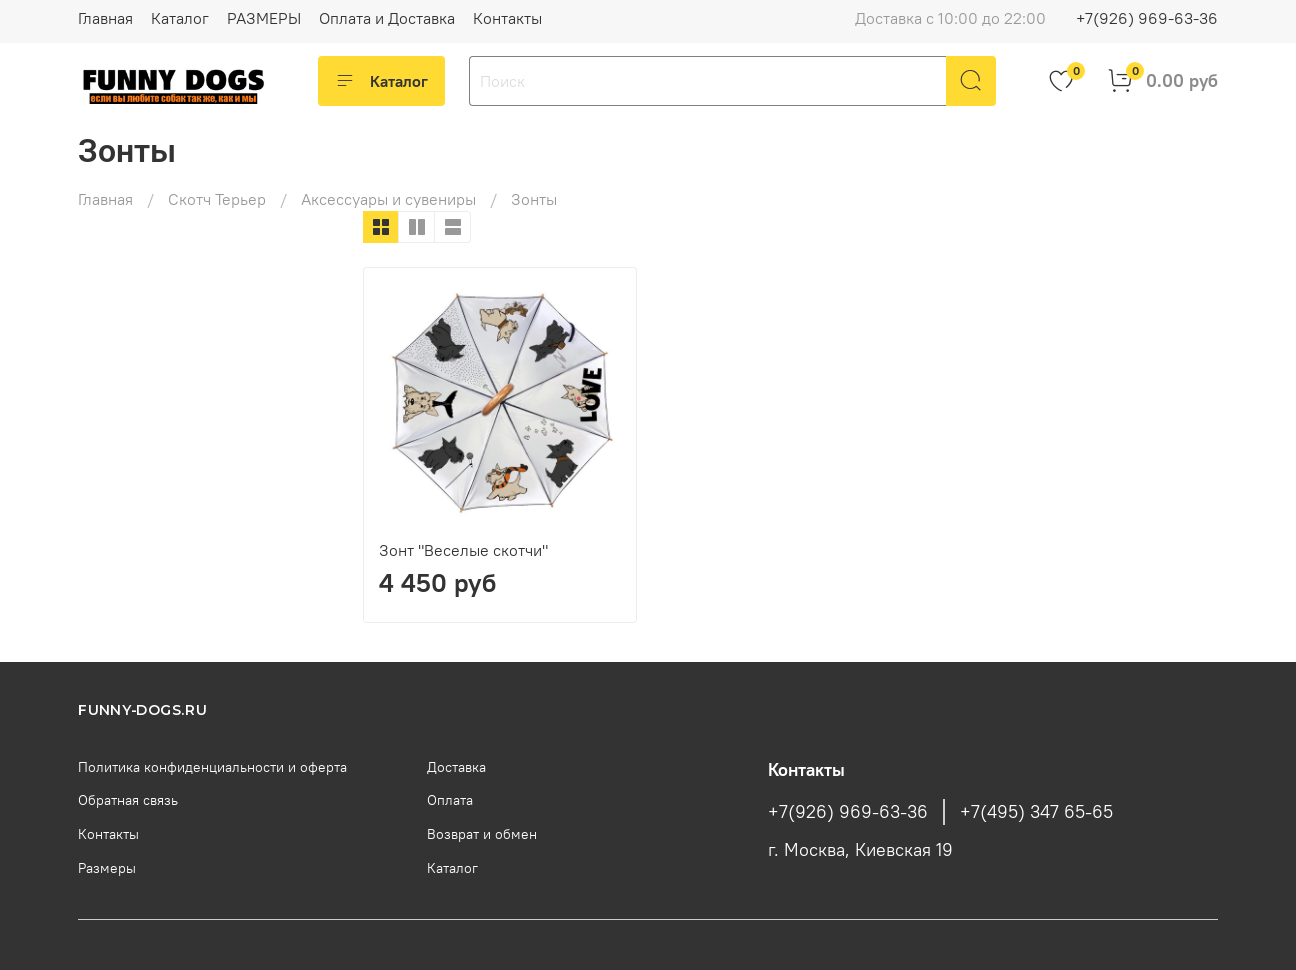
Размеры (107, 868)
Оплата (450, 800)
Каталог (180, 18)
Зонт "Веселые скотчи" (463, 550)
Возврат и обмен (482, 834)
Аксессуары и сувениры (388, 199)
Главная (105, 18)
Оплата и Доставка (387, 18)
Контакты (507, 18)
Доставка (456, 767)
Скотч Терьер (217, 199)
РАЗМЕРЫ (264, 18)
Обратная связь (128, 800)
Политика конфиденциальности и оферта (212, 767)
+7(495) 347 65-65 (1036, 812)
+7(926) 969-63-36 (1147, 18)
